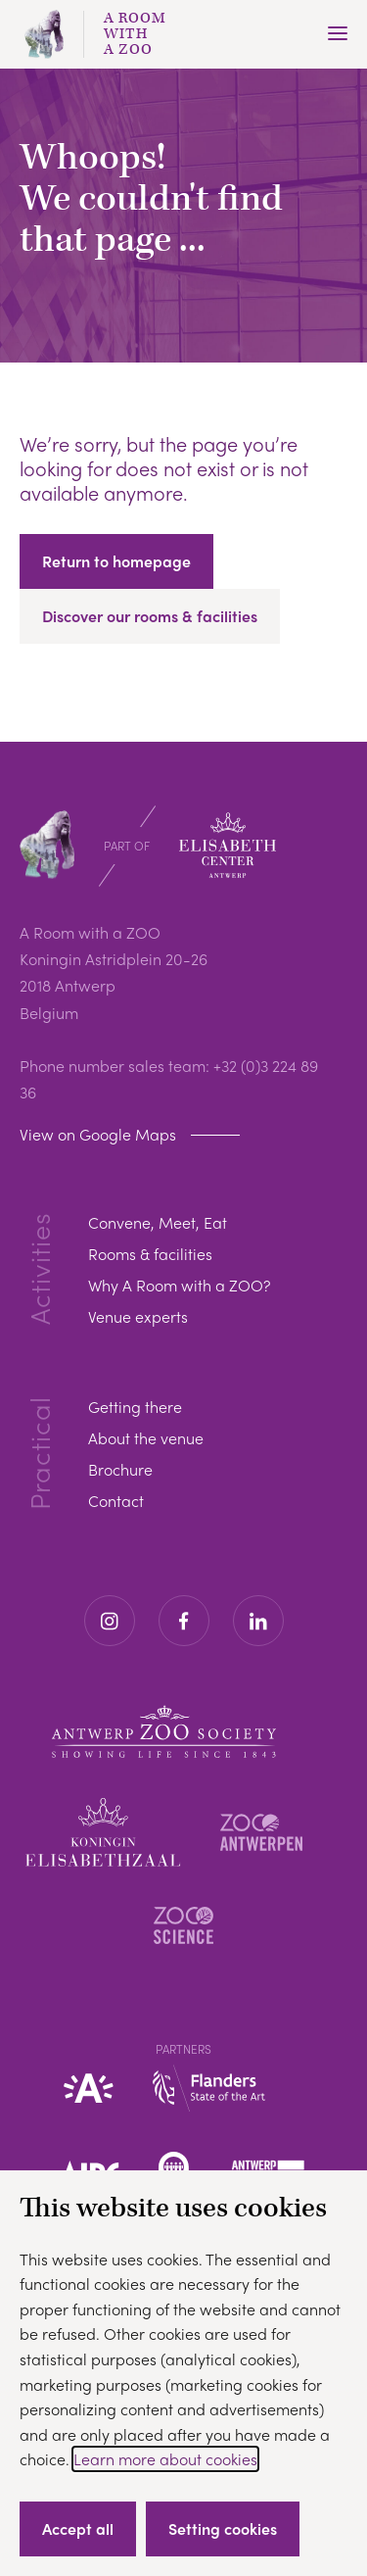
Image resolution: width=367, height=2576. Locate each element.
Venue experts (138, 1316)
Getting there (135, 1406)
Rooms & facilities (150, 1253)
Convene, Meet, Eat (157, 1222)
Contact (116, 1500)
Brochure (120, 1469)
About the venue (146, 1438)
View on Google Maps (98, 1134)
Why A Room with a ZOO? (179, 1285)
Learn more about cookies (165, 2459)
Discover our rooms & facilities (149, 616)
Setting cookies (222, 2528)
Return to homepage (116, 561)
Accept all (78, 2528)
